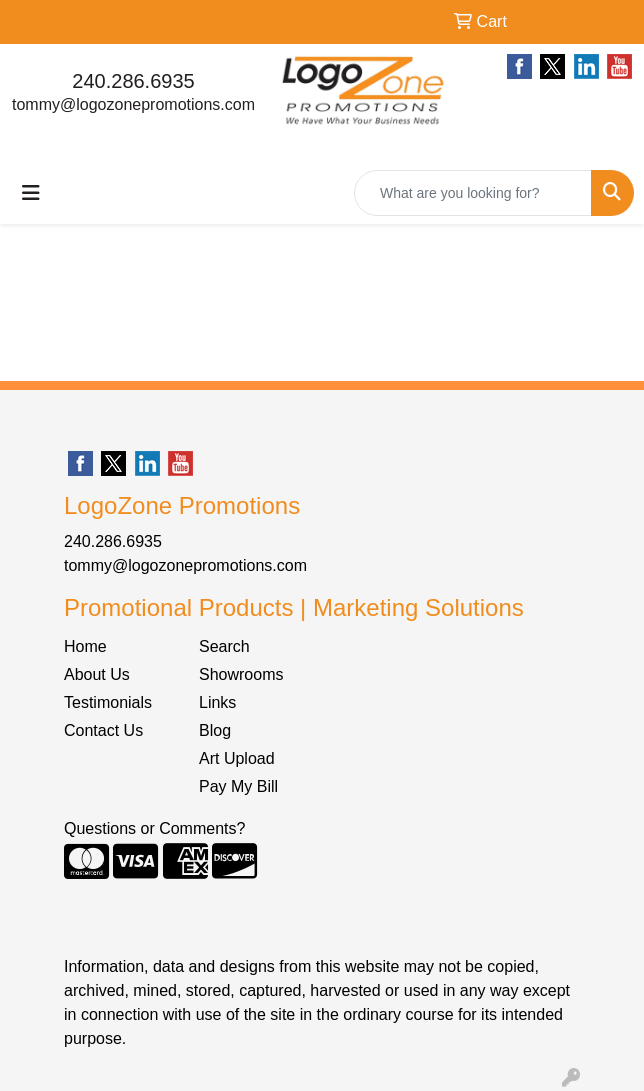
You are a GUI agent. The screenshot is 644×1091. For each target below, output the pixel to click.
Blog (215, 730)
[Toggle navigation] (31, 193)
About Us (97, 674)
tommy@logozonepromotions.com (133, 104)
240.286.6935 (133, 81)
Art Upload (237, 758)
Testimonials (108, 702)
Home (85, 646)
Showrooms (241, 674)
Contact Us (103, 730)
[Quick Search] (473, 193)
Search (224, 646)
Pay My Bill (238, 786)
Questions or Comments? (154, 828)
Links (217, 702)
